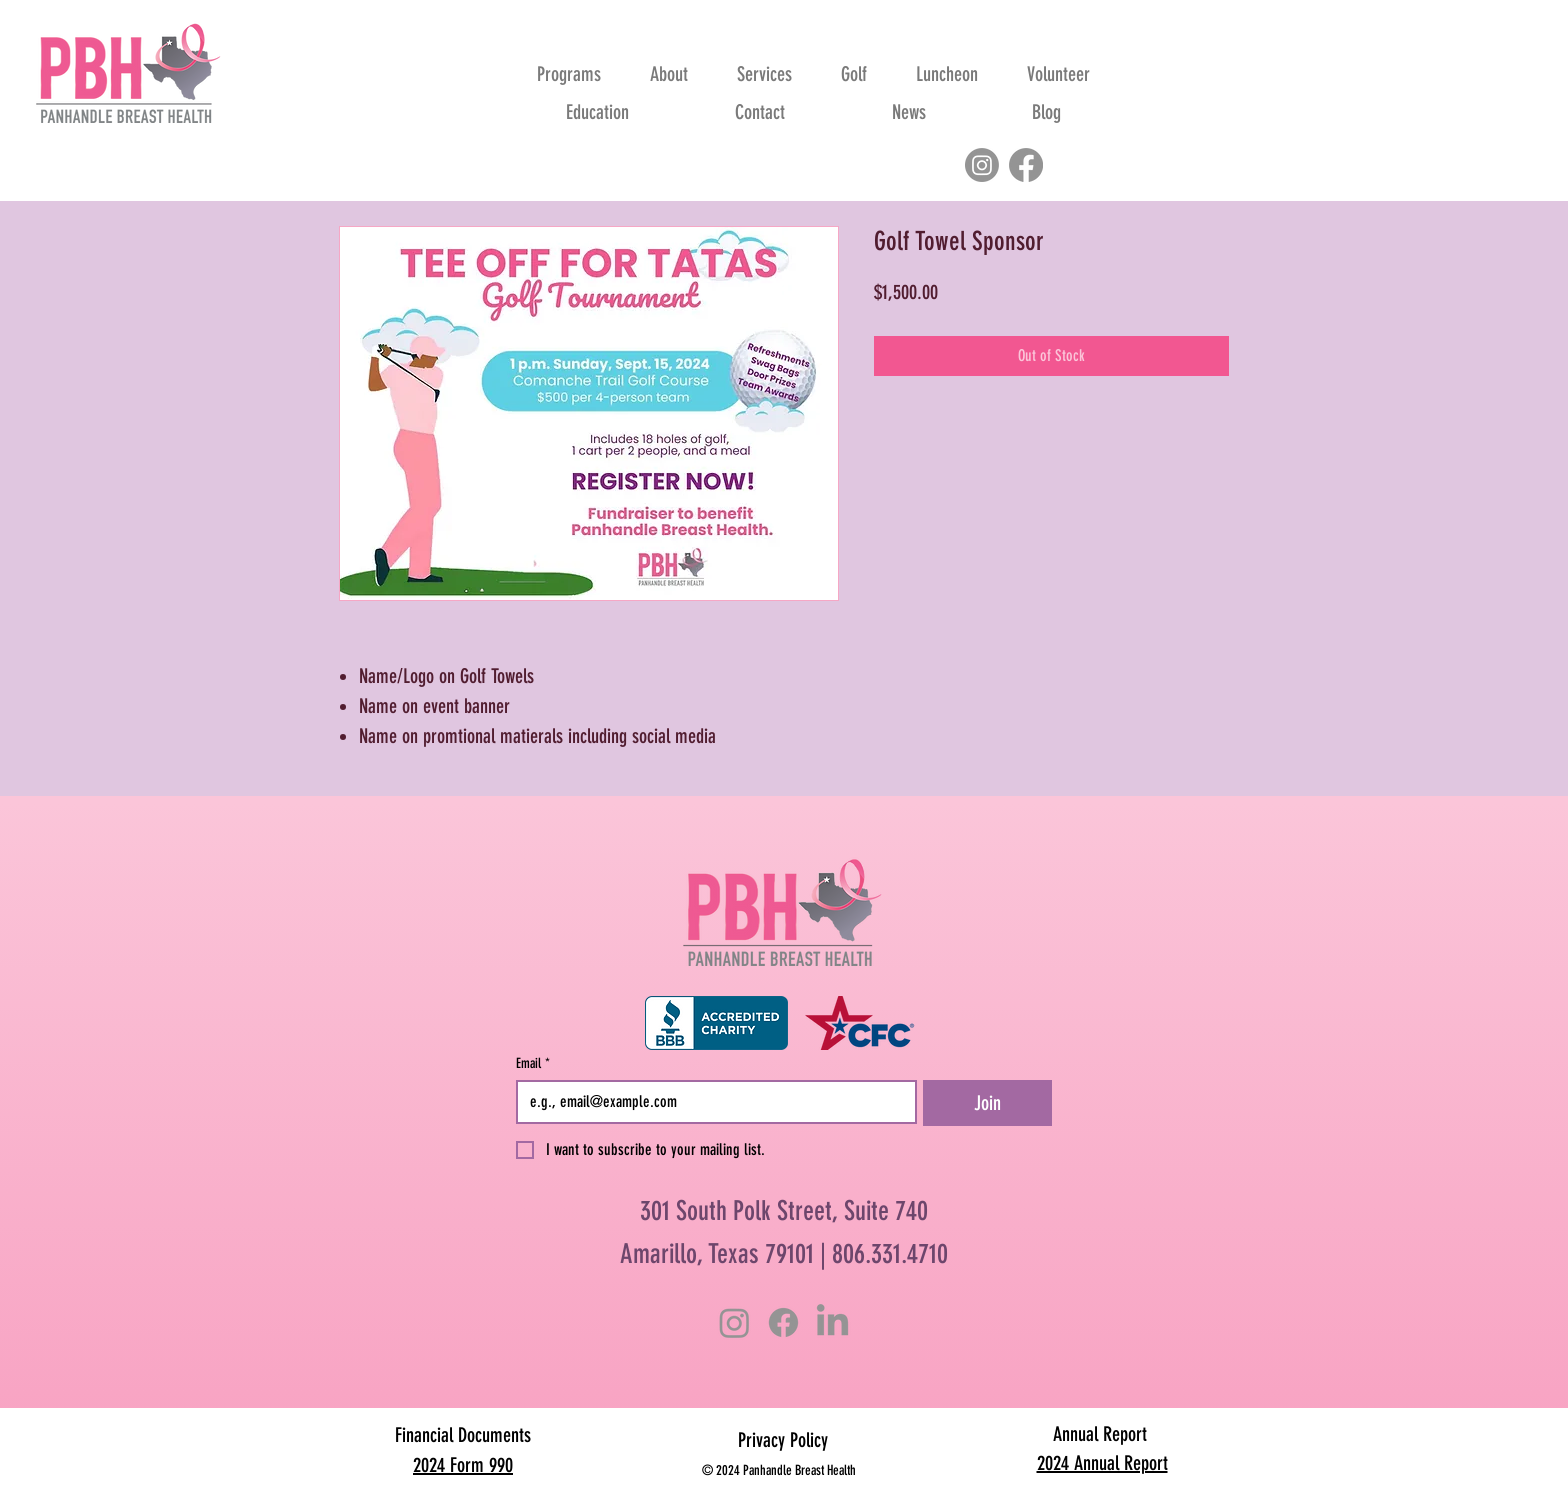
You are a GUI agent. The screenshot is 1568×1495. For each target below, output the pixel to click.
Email (533, 1063)
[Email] (710, 1102)
